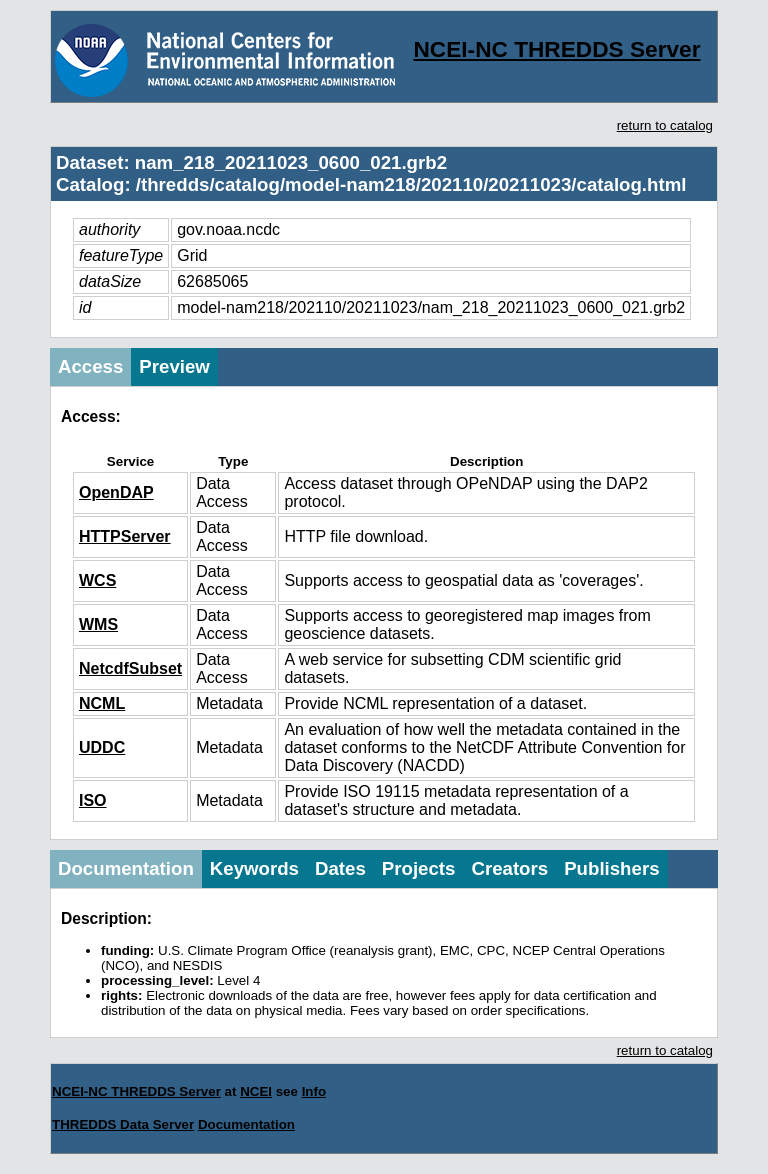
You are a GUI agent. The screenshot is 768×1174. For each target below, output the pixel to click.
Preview (174, 366)
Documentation (126, 868)
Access (90, 366)
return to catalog (665, 125)
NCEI (256, 1091)
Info (314, 1091)
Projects (419, 868)
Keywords (254, 868)
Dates (340, 868)
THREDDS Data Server (123, 1124)
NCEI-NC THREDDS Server (556, 49)
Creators (509, 868)
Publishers (611, 868)
